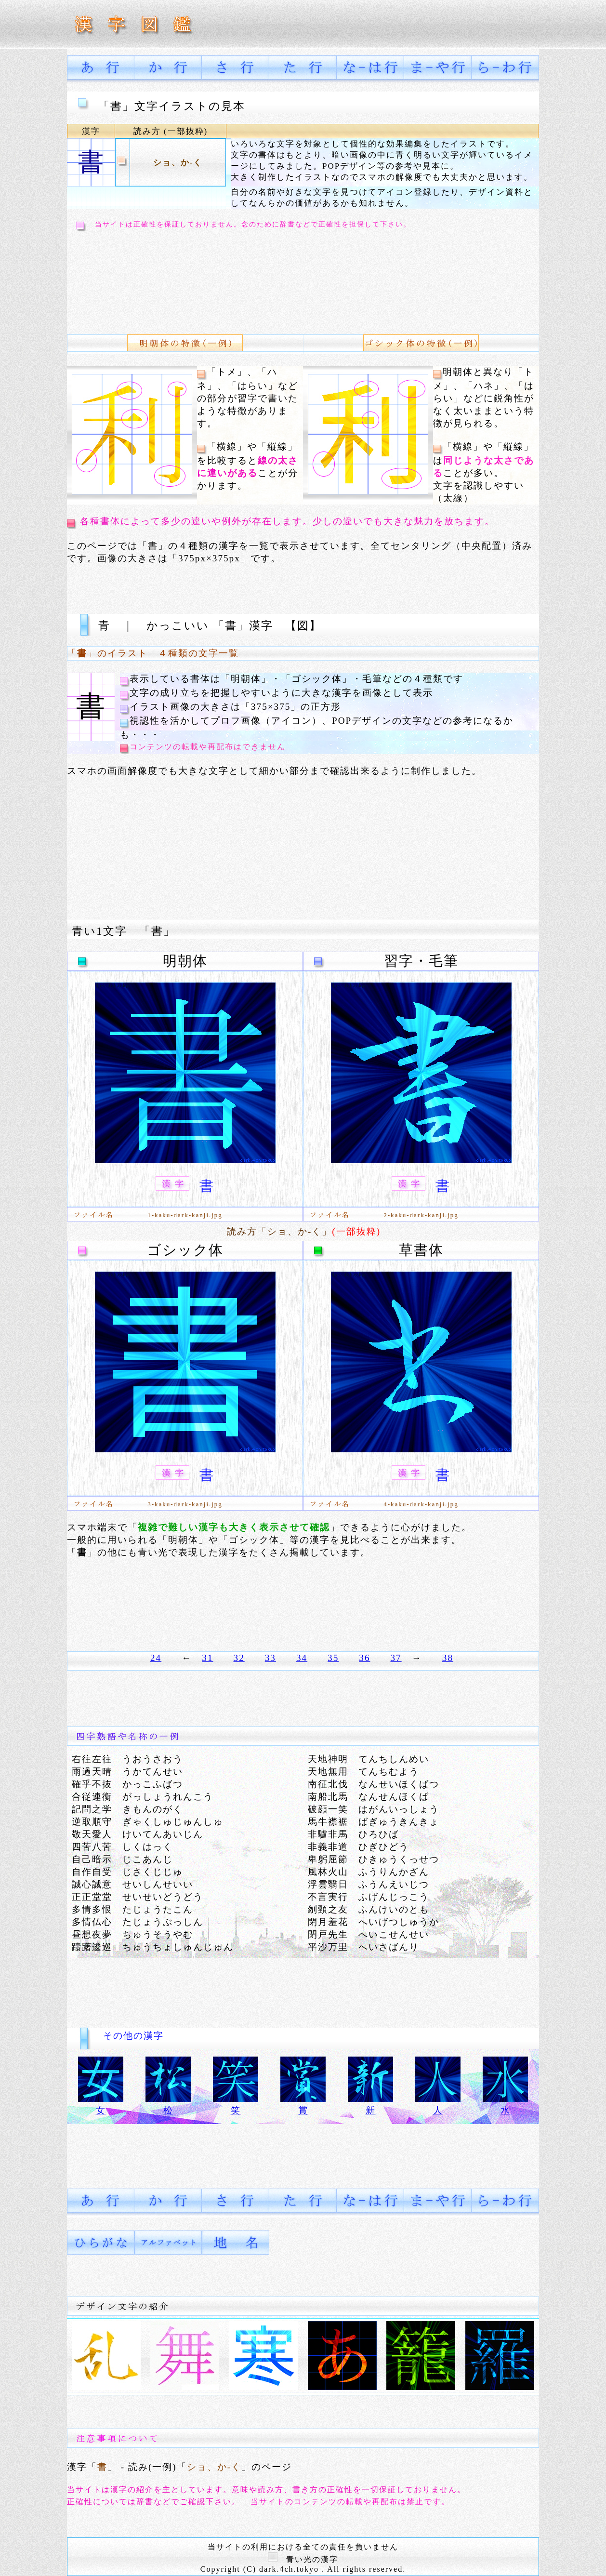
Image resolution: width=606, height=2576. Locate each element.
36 (364, 1658)
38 (447, 1658)
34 (301, 1658)
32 (239, 1658)
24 (155, 1658)
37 (395, 1658)
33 (270, 1658)
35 (333, 1658)
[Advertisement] (247, 275)
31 (207, 1658)
